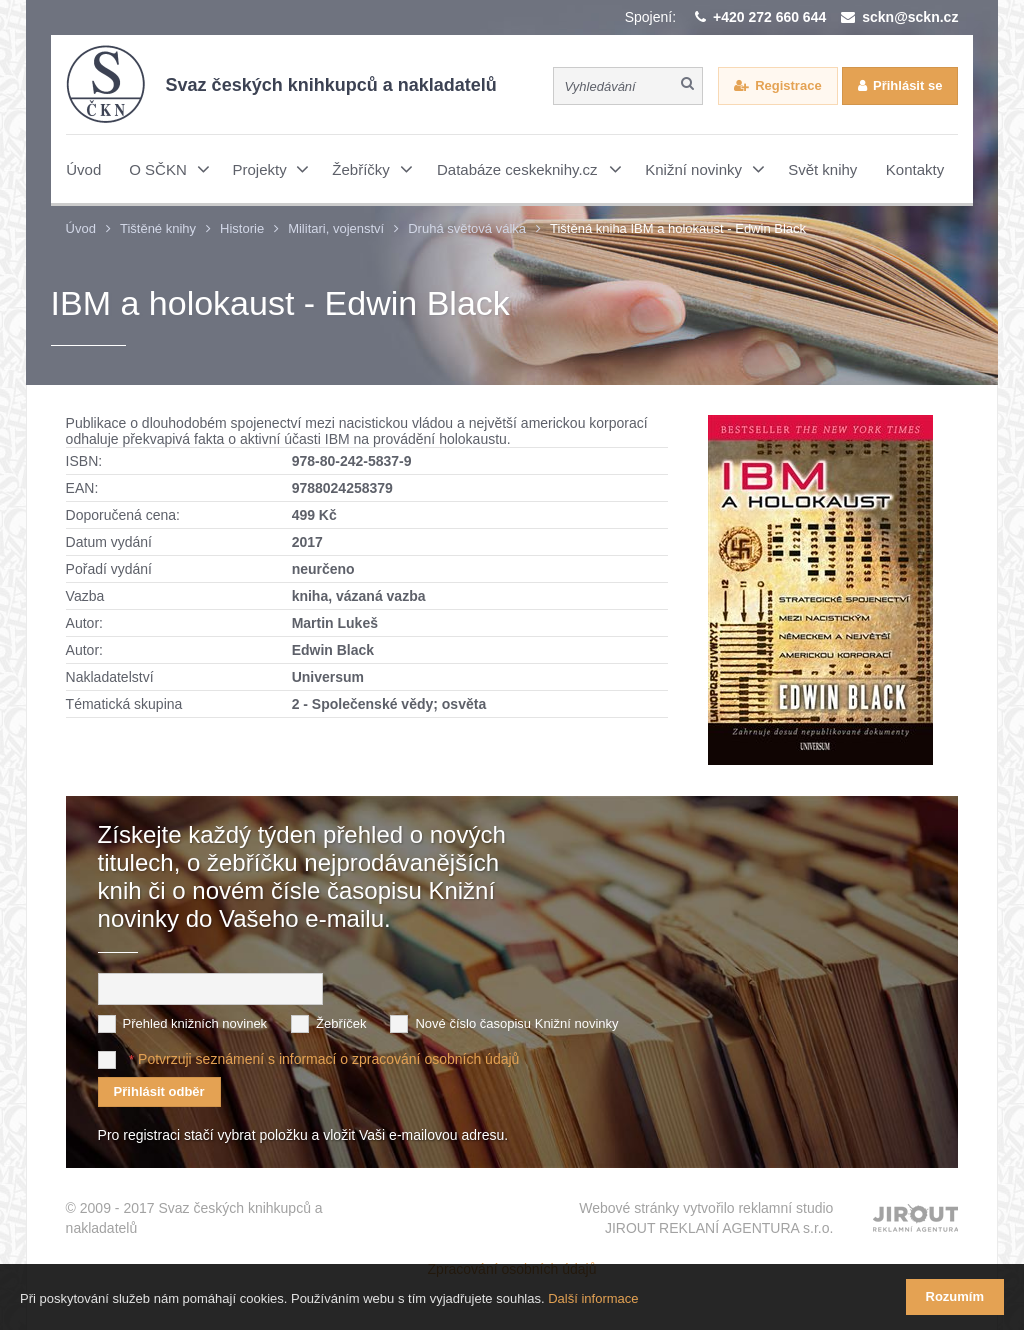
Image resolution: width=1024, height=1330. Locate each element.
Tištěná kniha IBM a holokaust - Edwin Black (678, 228)
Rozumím (955, 1296)
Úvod (81, 228)
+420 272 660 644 (769, 17)
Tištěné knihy (158, 228)
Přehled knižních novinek (195, 1023)
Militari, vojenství (336, 228)
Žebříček (341, 1023)
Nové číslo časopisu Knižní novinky (516, 1023)
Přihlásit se (907, 85)
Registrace (788, 85)
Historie (242, 228)
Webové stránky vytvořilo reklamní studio (706, 1219)
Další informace (593, 1298)
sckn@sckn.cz (910, 17)
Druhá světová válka (467, 228)
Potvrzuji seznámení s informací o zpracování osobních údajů (328, 1059)
